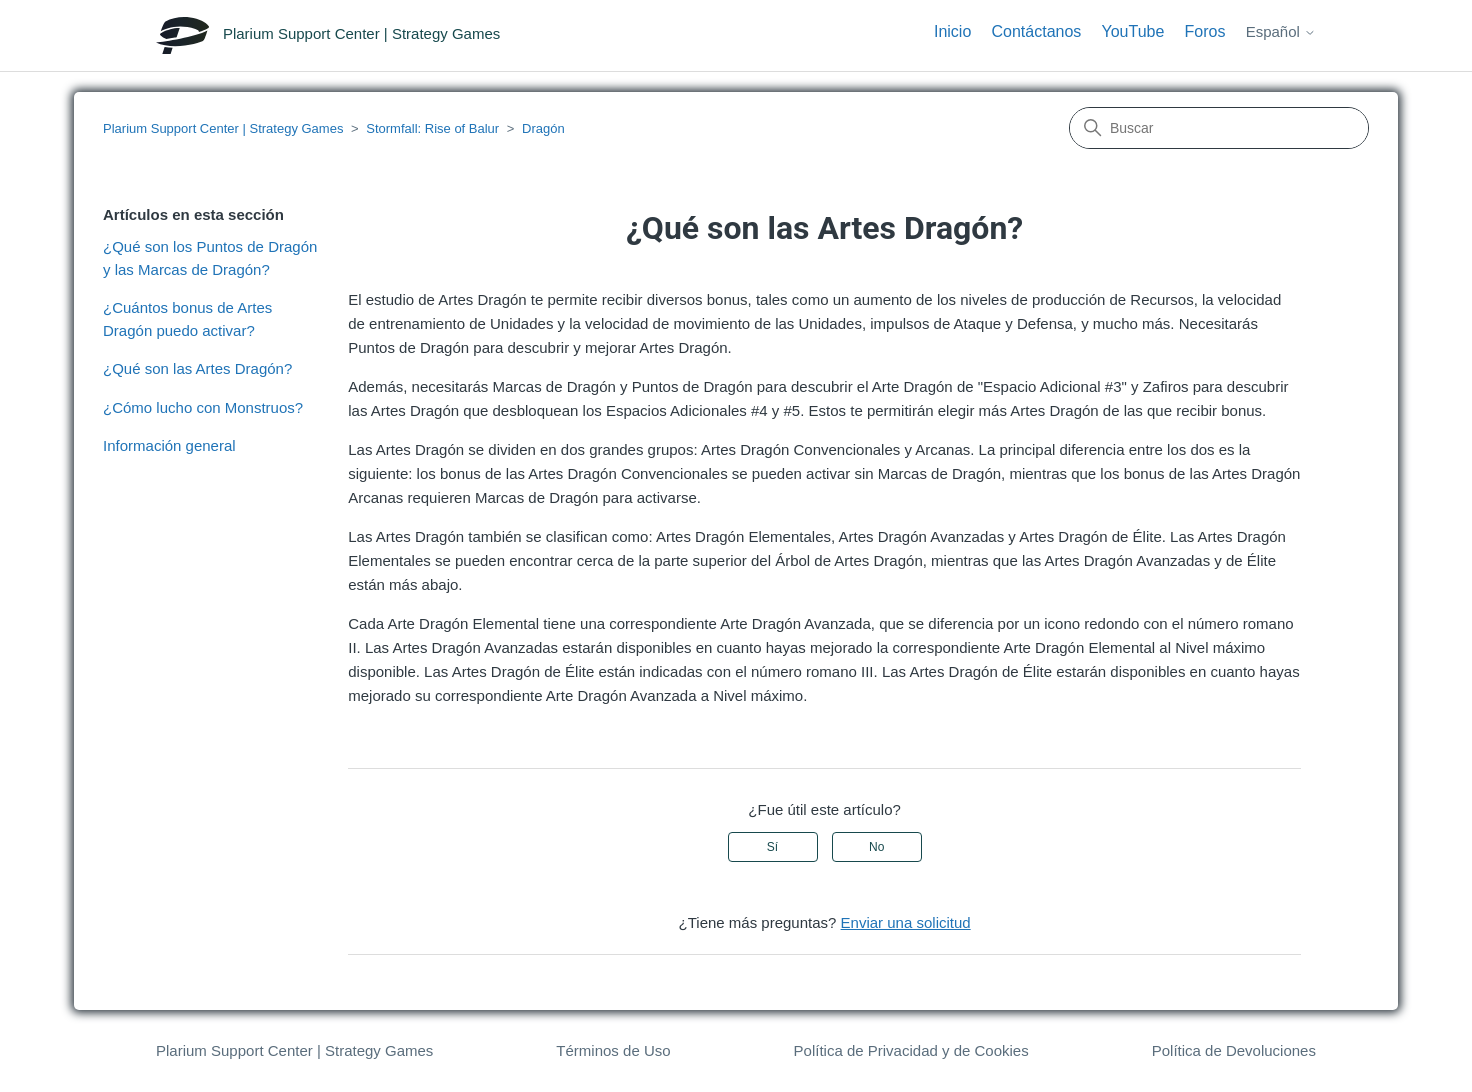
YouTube (1133, 31)
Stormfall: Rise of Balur (432, 128)
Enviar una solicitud (906, 922)
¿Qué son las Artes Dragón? (197, 368)
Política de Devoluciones (1234, 1050)
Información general (169, 445)
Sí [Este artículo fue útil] (772, 847)
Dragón (543, 128)
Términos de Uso (613, 1050)
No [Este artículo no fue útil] (876, 847)
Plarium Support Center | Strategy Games (223, 128)
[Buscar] (1219, 128)
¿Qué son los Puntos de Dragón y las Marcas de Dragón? (210, 258)
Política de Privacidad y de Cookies (911, 1050)
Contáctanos (1036, 31)
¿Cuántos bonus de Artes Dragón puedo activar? (187, 319)
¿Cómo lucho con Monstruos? (203, 407)
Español (1281, 31)
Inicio (952, 31)
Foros (1205, 31)
